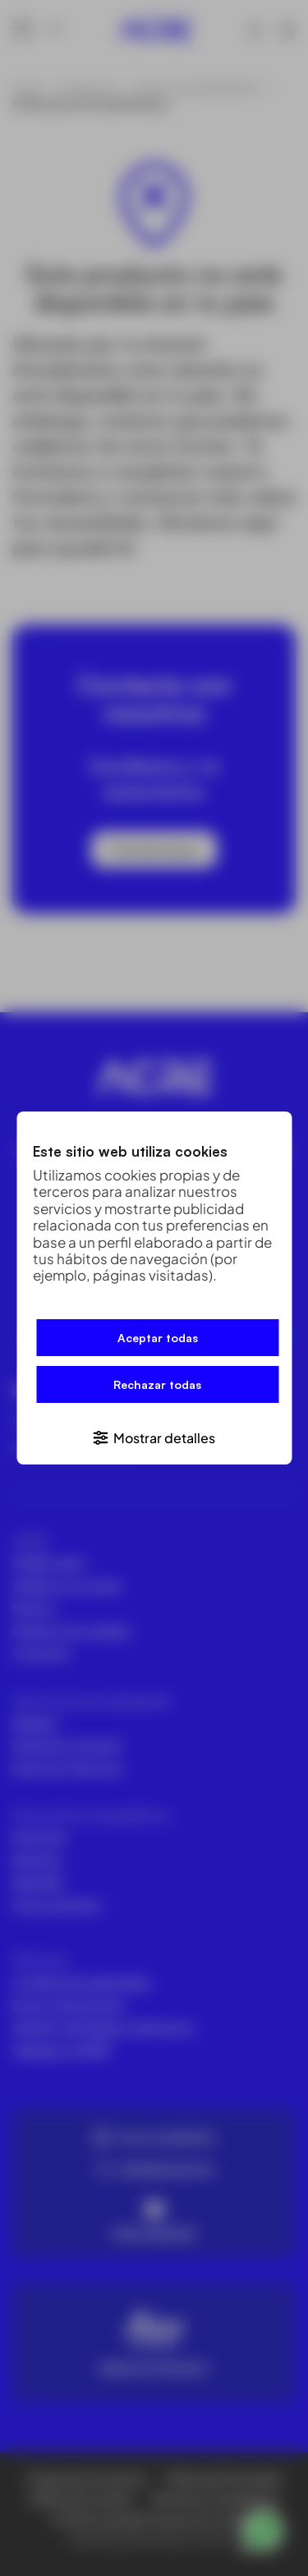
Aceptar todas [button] (157, 1338)
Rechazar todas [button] (157, 1384)
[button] (154, 1437)
